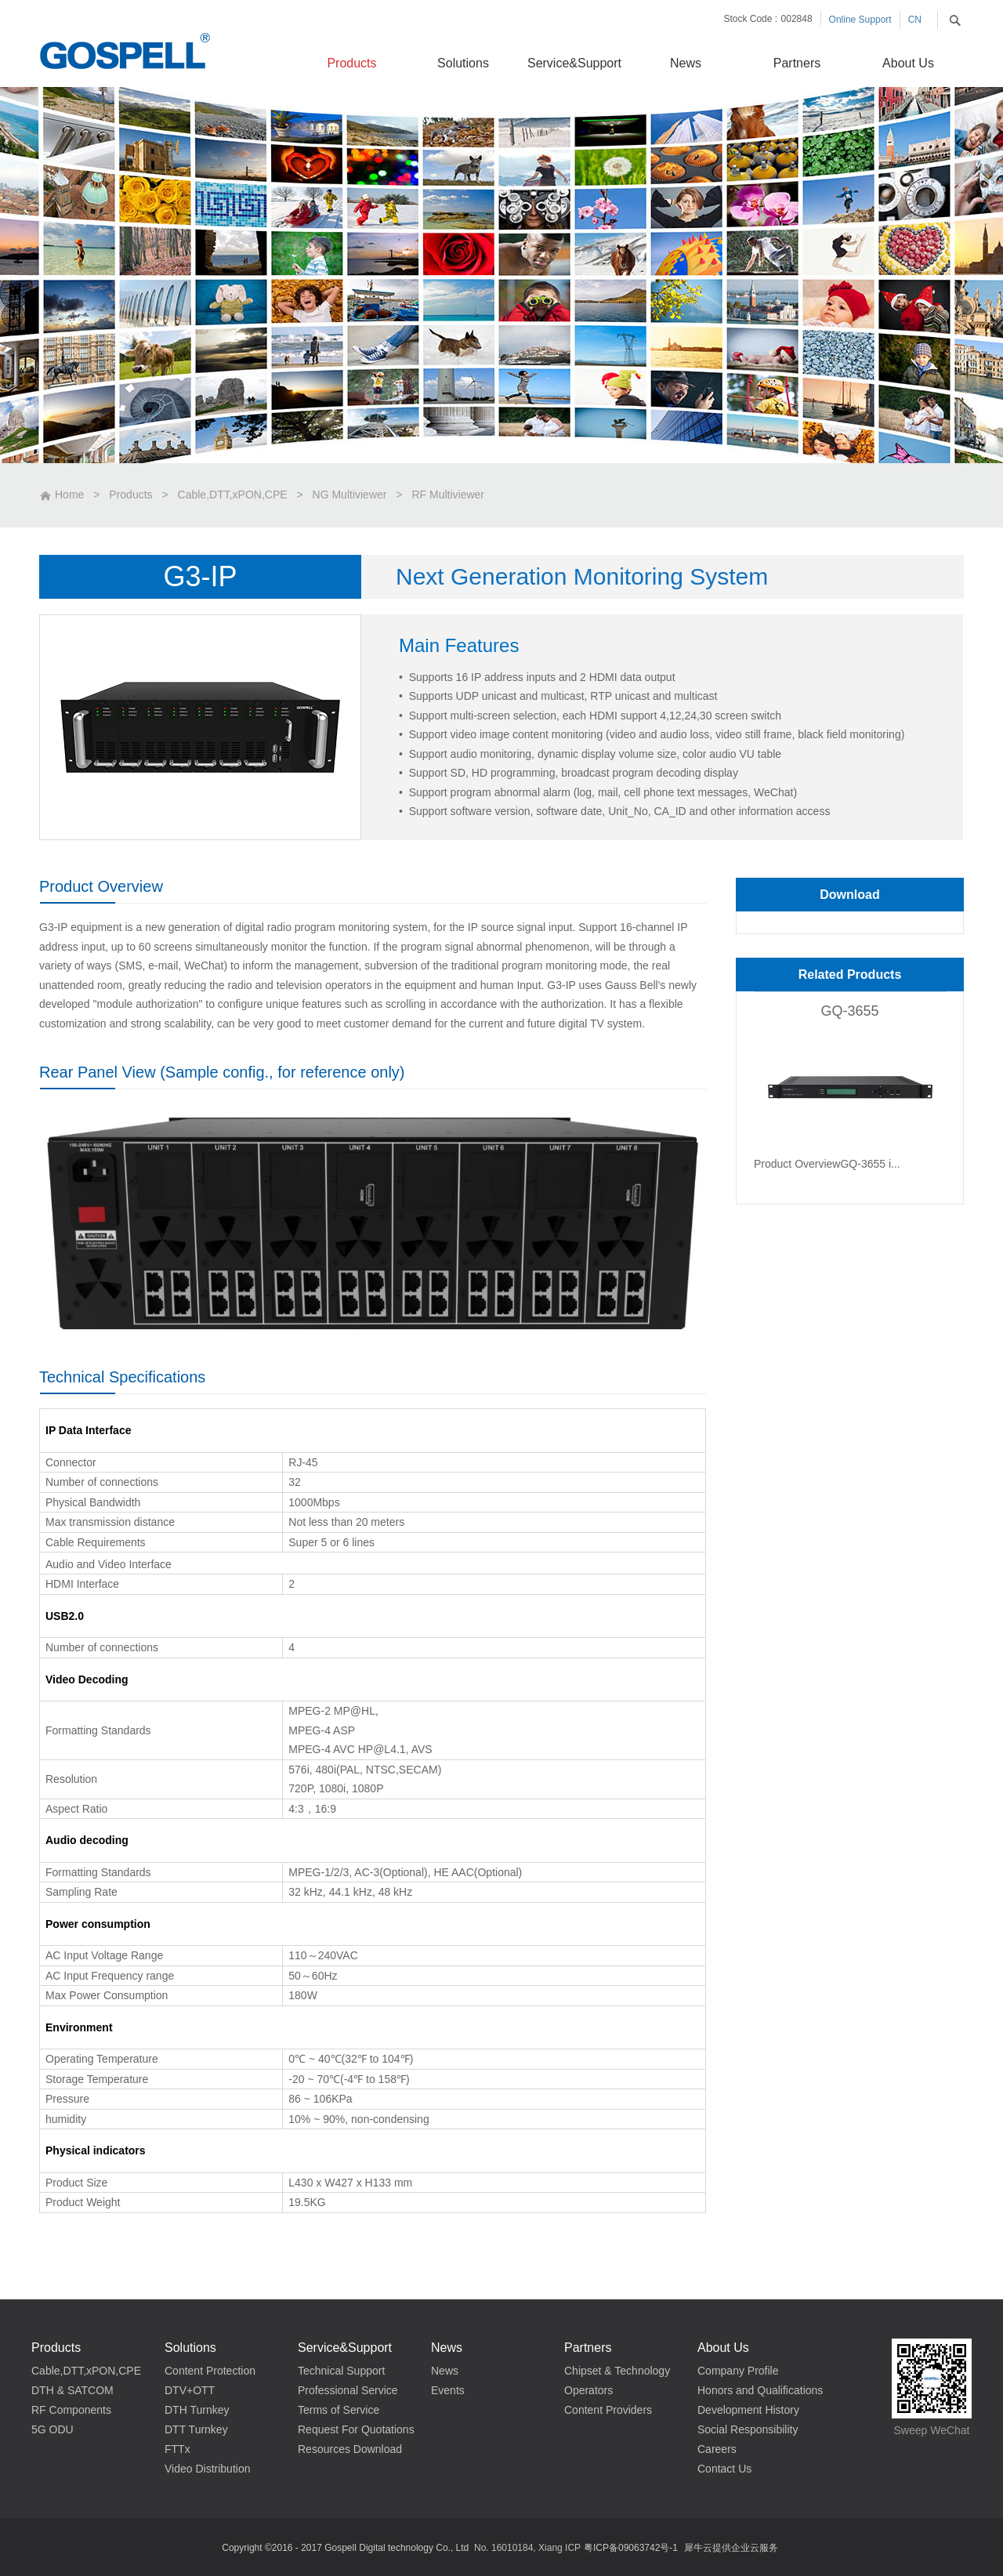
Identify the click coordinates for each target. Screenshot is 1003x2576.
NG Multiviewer (350, 494)
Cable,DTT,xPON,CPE (233, 494)
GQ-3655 (849, 1011)
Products (130, 494)
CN (915, 19)
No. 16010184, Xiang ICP (527, 2547)
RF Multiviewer (447, 494)
